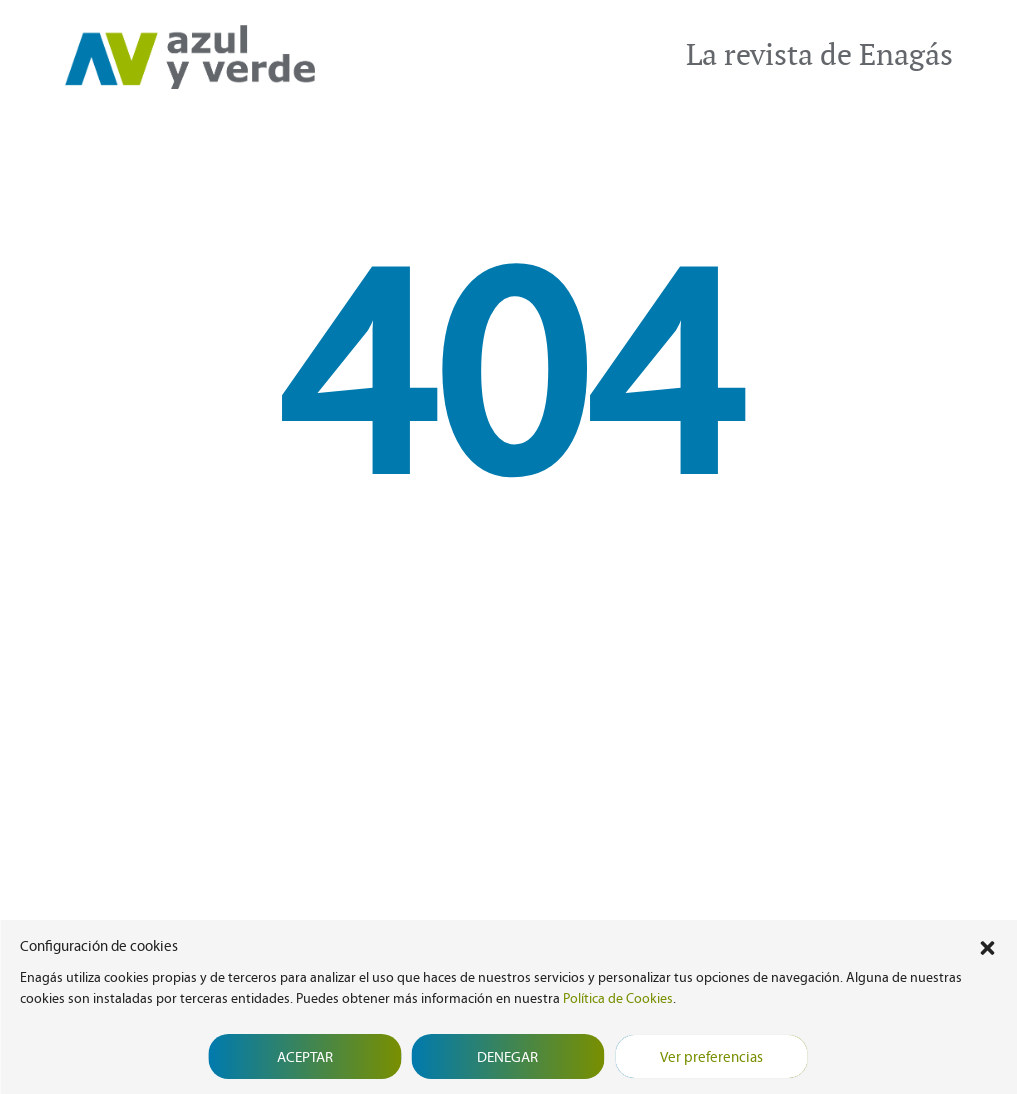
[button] (987, 946)
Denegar (507, 1057)
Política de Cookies (618, 998)
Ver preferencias (711, 1057)
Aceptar (305, 1057)
